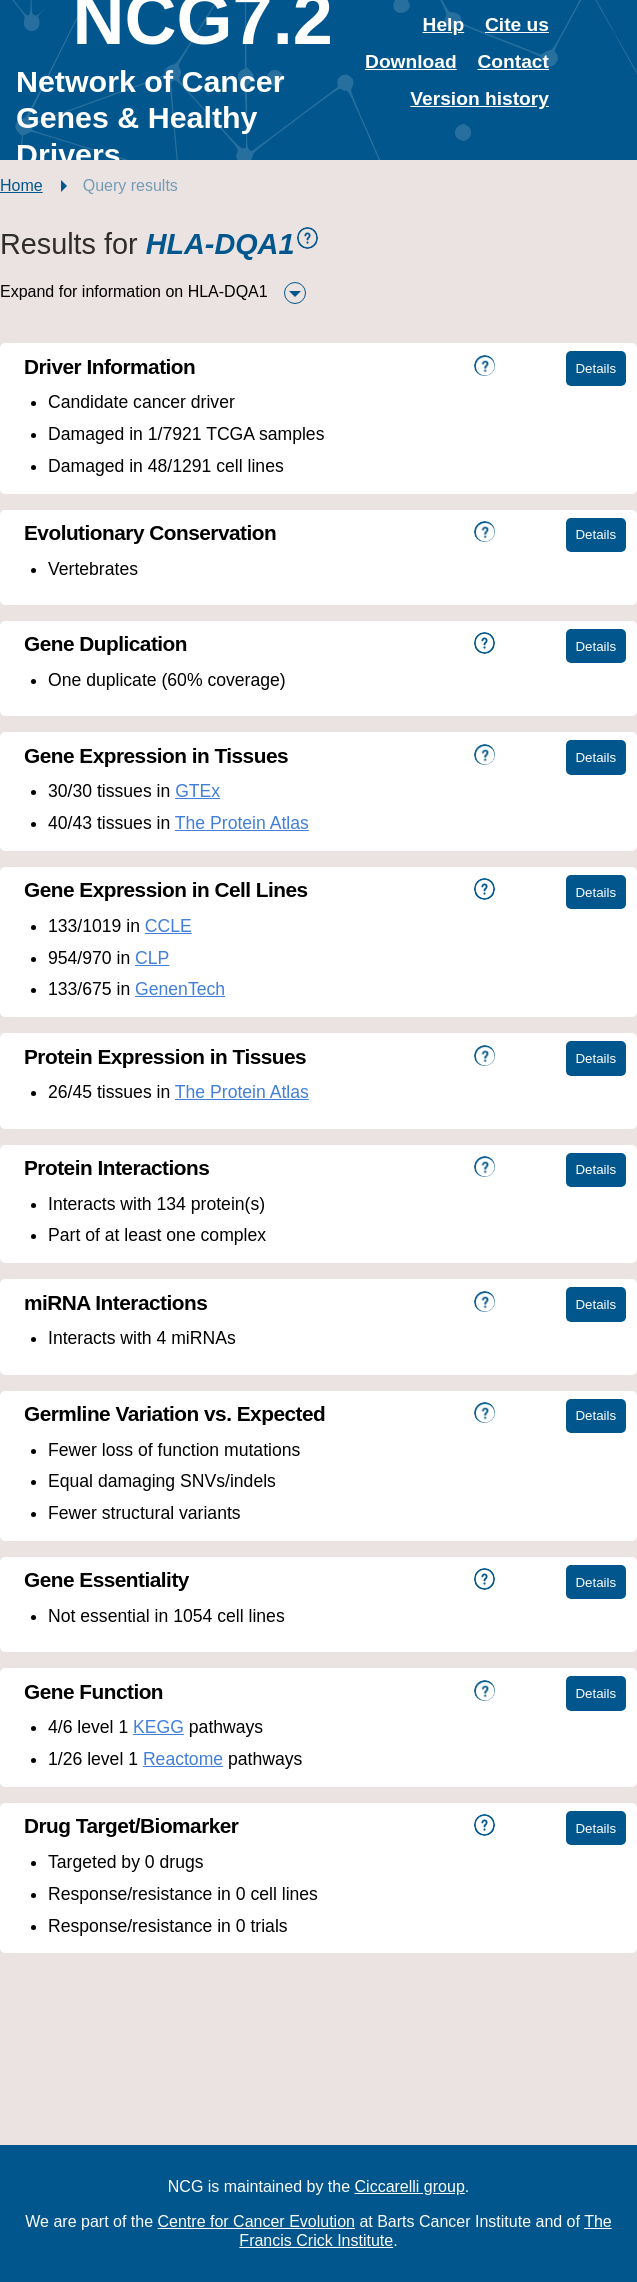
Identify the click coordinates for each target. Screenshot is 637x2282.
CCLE (168, 926)
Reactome (183, 1759)
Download (411, 61)
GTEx (197, 791)
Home (21, 185)
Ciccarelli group (410, 2186)
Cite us (517, 24)
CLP (152, 958)
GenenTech (180, 989)
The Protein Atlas (242, 823)
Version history (479, 98)
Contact (513, 61)
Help (444, 24)
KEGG (158, 1727)
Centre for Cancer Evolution (256, 2221)
